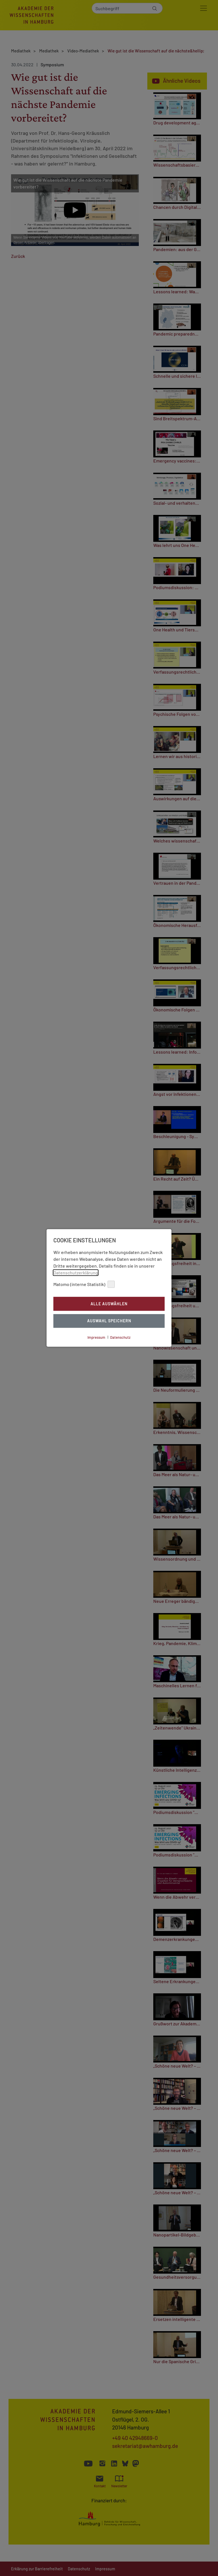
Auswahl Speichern (109, 1321)
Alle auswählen (109, 1303)
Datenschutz (120, 1337)
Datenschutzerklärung (75, 1272)
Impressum (96, 1337)
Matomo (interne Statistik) (84, 1284)
